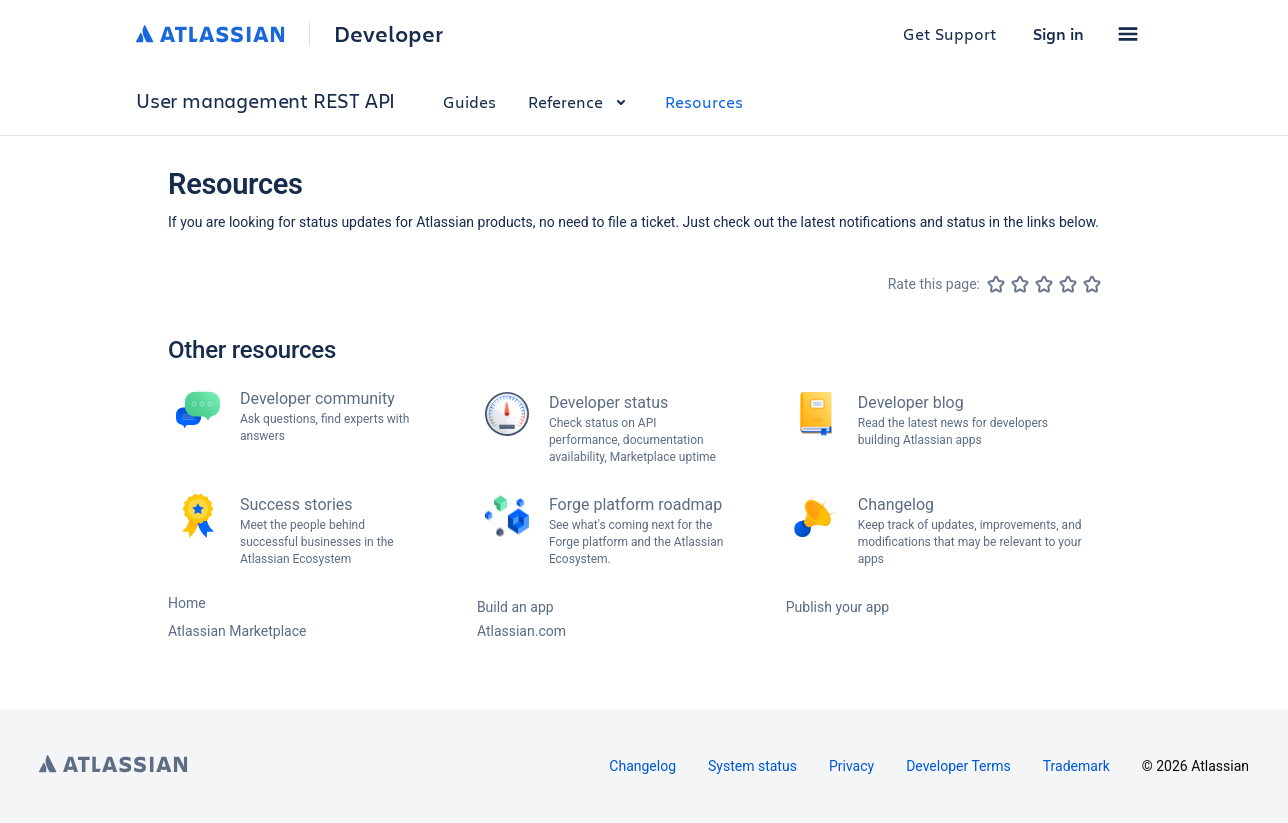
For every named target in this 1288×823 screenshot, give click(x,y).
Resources (704, 101)
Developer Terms (958, 766)
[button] (1128, 34)
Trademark (1076, 766)
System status (752, 766)
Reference (580, 101)
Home (187, 603)
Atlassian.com (521, 631)
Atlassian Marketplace (237, 631)
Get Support (950, 33)
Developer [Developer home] (388, 34)
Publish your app (837, 607)
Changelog (642, 766)
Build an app (515, 607)
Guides (469, 101)
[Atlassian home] (210, 34)
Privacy (851, 766)
